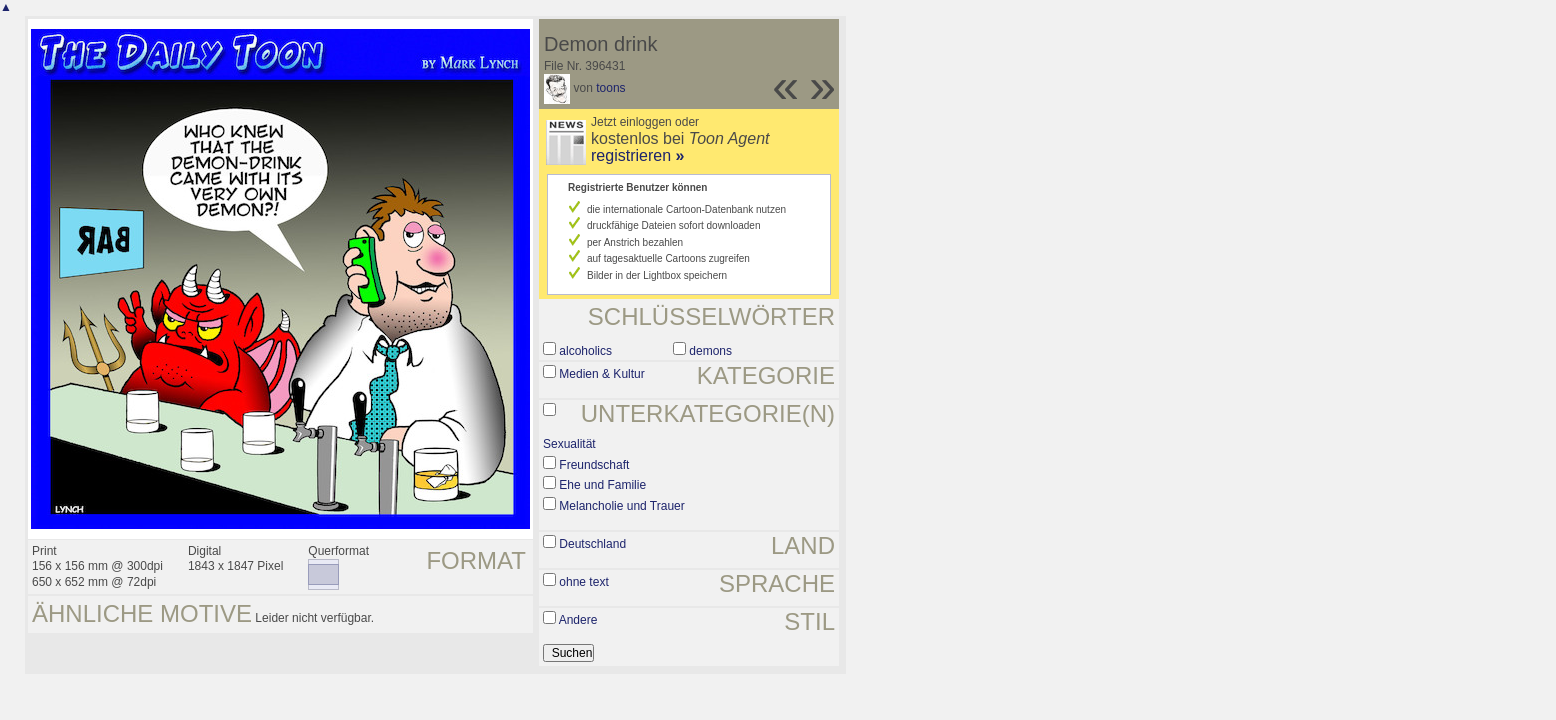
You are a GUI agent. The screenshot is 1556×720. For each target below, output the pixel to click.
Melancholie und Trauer (621, 506)
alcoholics (585, 351)
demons (710, 351)
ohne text (583, 582)
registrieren (637, 155)
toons (610, 88)
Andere (578, 620)
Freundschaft (594, 465)
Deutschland (592, 544)
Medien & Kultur (601, 374)
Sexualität (569, 444)
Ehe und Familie (602, 485)
